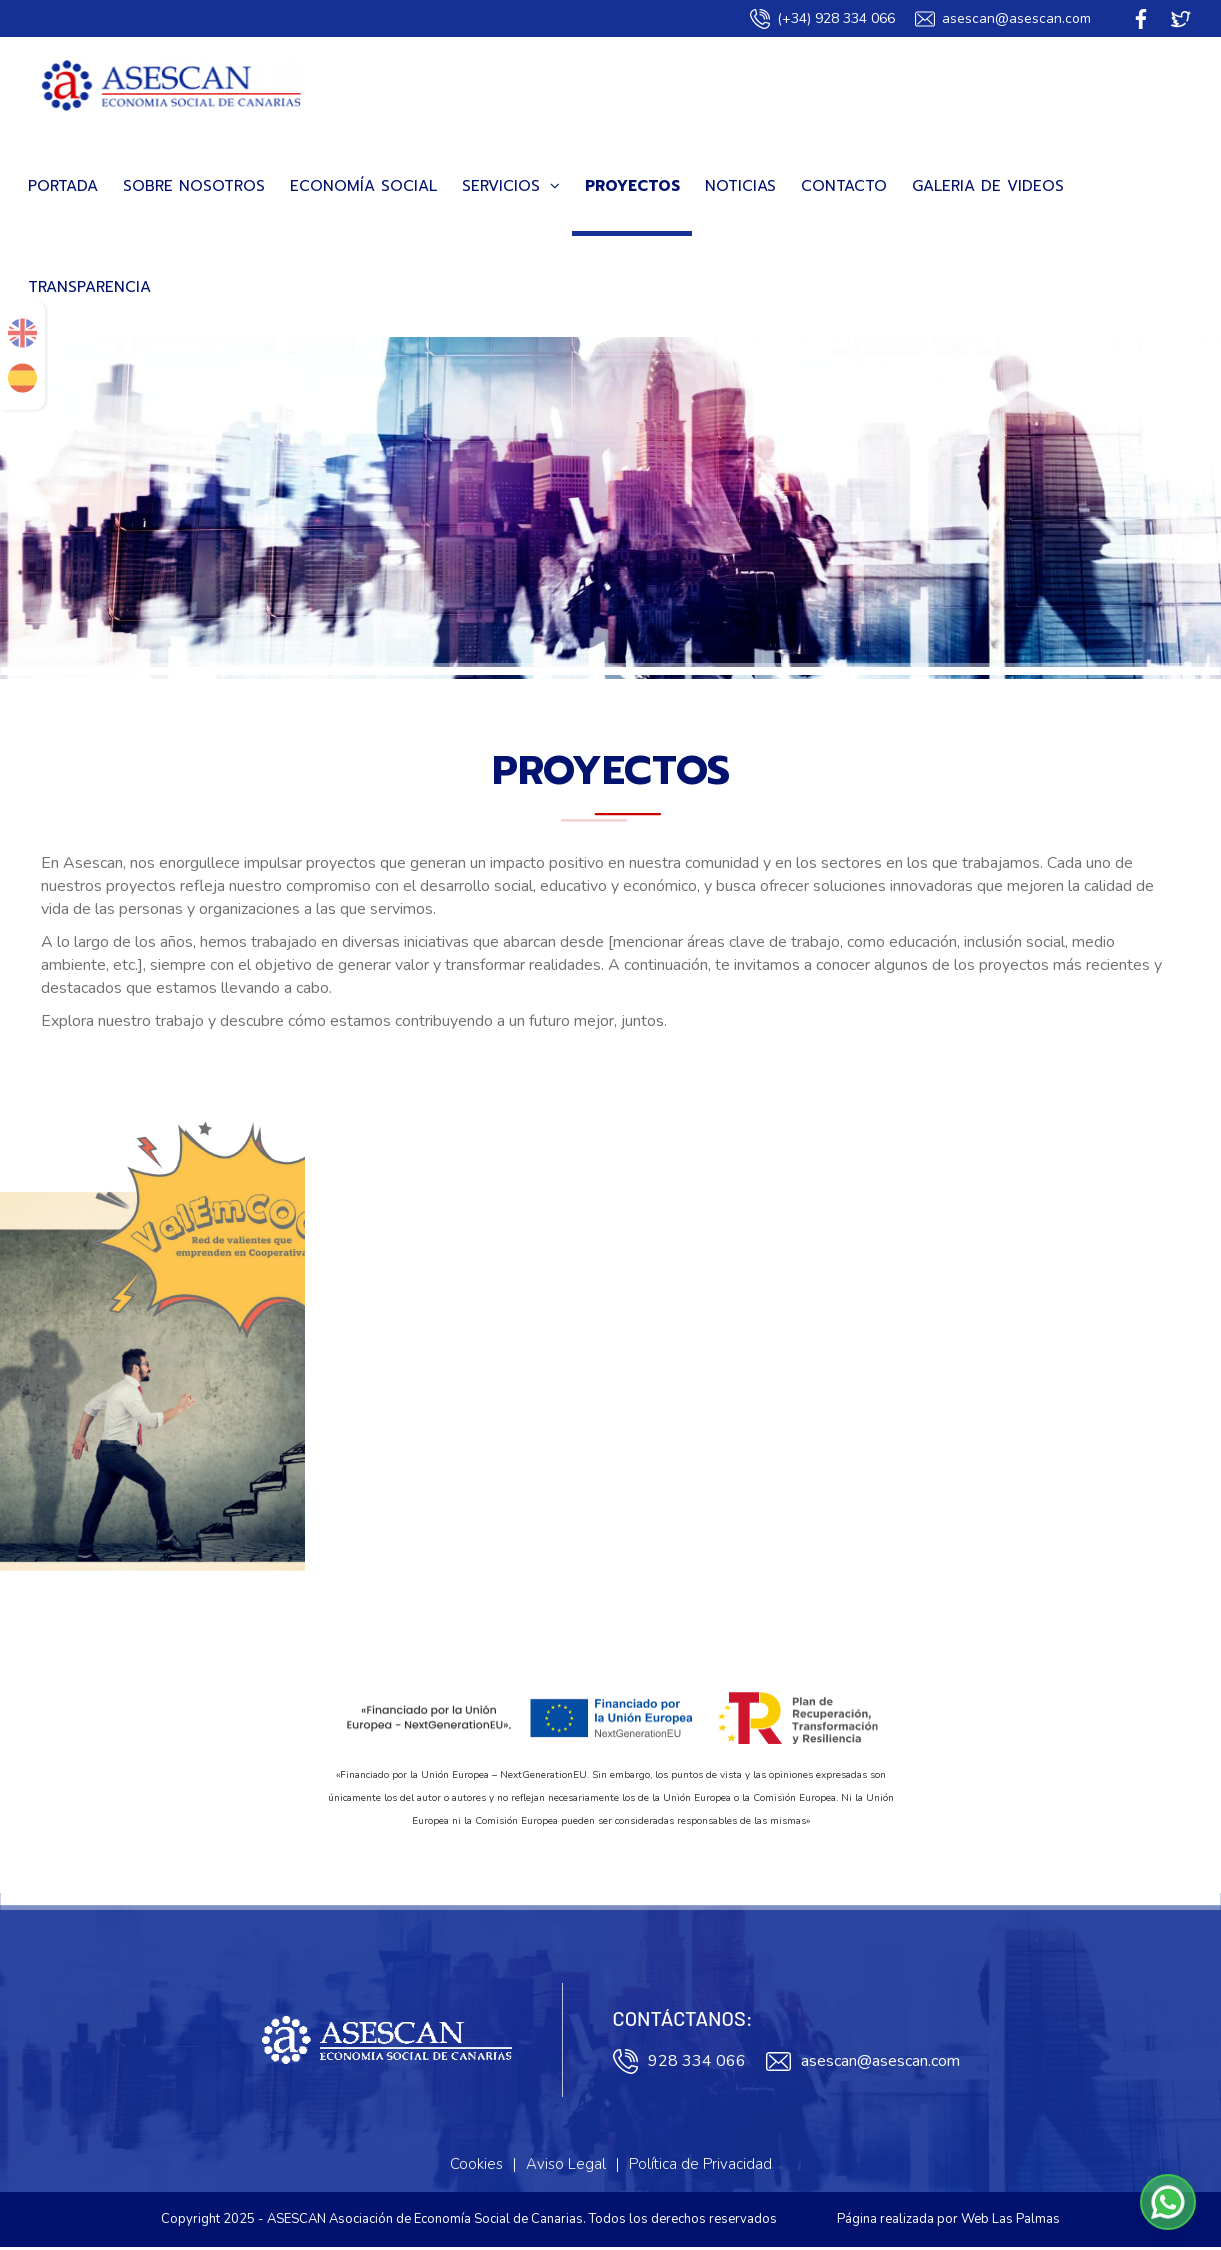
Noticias (740, 189)
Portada (63, 189)
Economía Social (363, 189)
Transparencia (89, 290)
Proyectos (632, 189)
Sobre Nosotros (194, 189)
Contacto (844, 189)
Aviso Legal (566, 2167)
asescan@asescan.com (1003, 19)
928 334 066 (679, 2063)
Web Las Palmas (1010, 2222)
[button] (1168, 2202)
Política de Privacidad (700, 2167)
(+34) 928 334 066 (822, 19)
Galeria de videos (988, 189)
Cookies (476, 2167)
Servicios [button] (511, 189)
